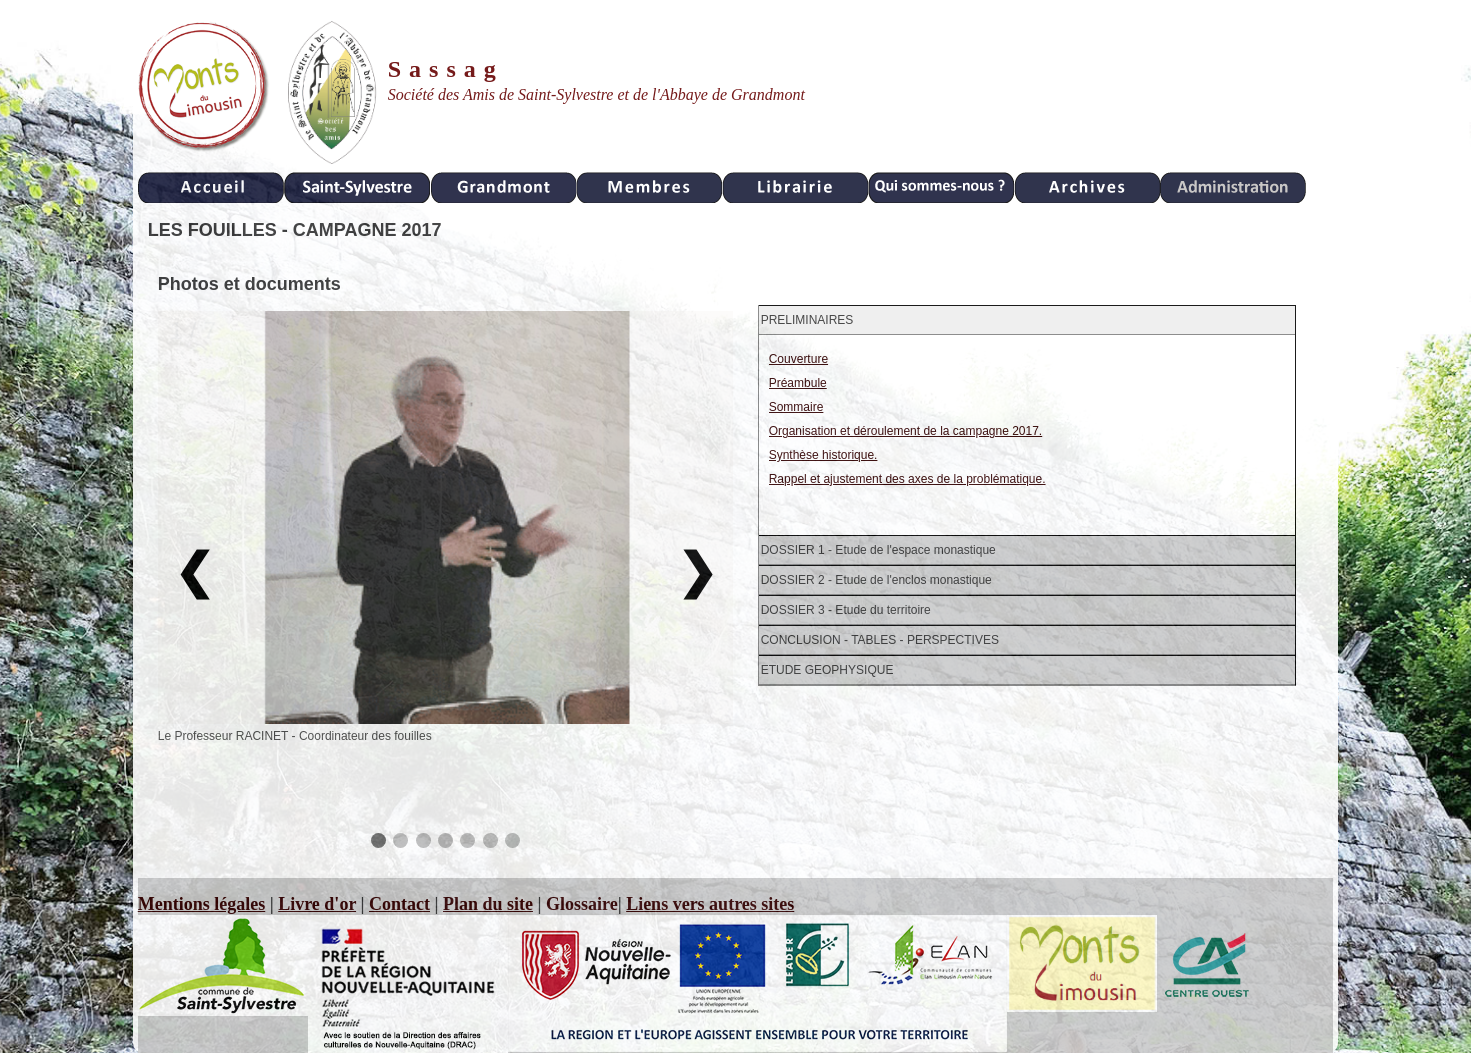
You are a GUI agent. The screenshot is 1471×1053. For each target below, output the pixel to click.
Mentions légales (202, 904)
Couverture (798, 359)
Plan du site (488, 904)
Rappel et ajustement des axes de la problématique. (907, 479)
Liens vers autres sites (710, 904)
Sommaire (796, 407)
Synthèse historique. (823, 455)
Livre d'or (317, 904)
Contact (399, 904)
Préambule (798, 383)
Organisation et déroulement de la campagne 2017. (906, 431)
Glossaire (582, 904)
